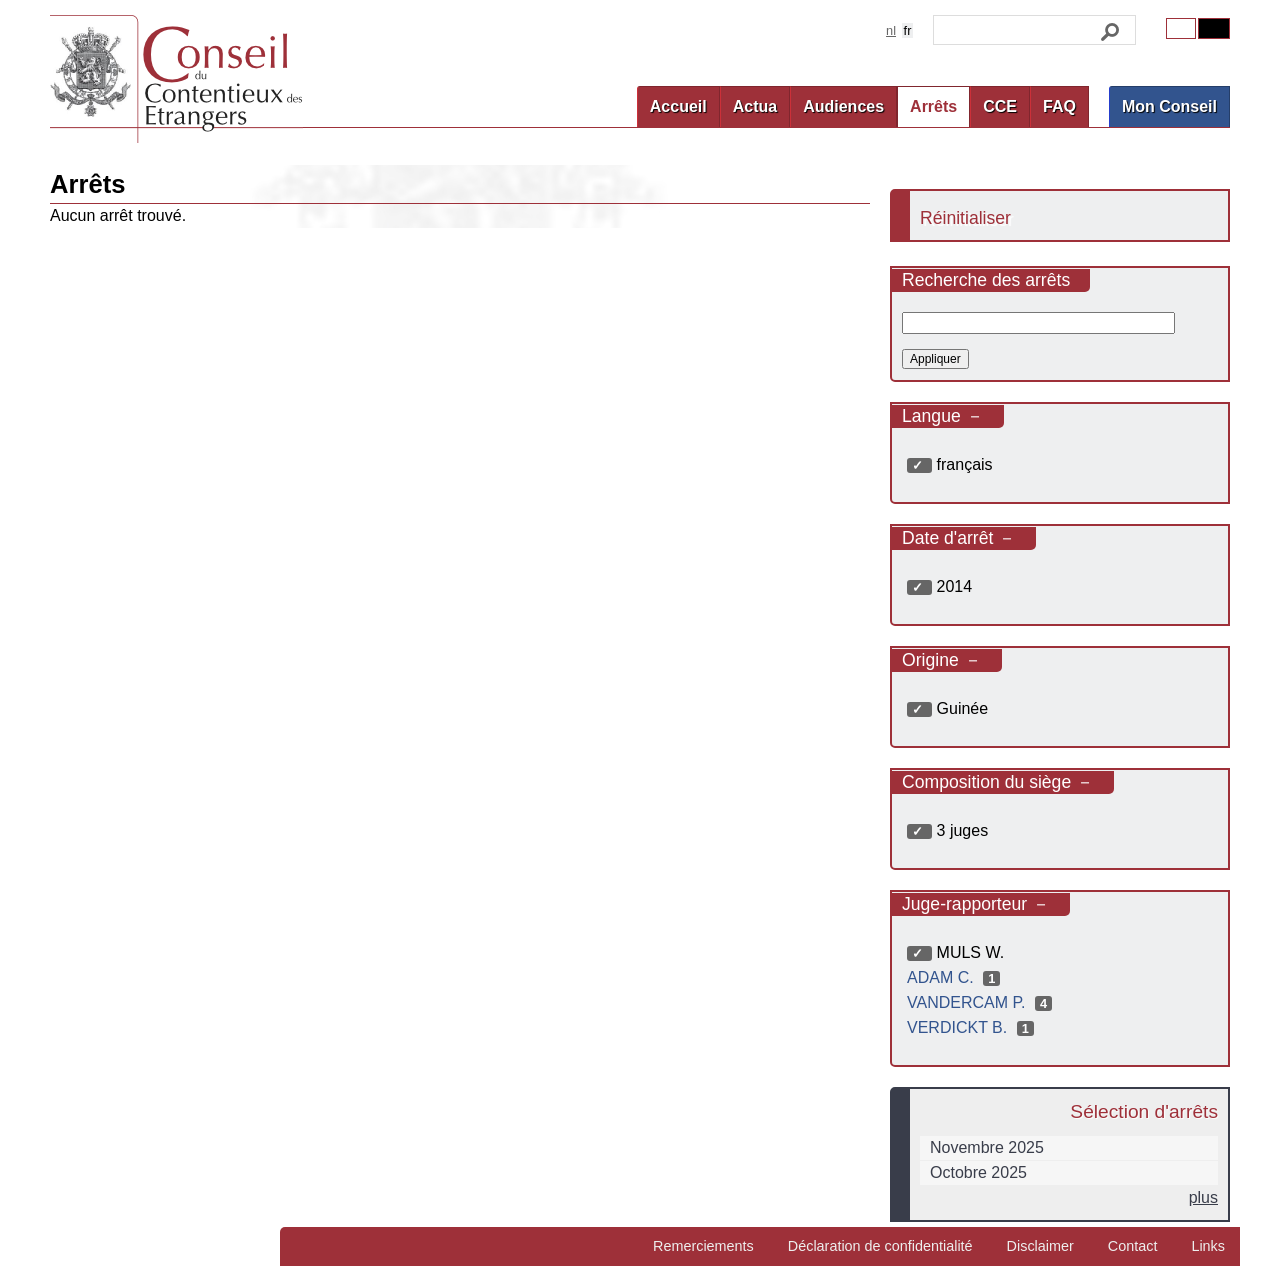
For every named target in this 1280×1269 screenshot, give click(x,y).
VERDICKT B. (973, 1027)
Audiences (843, 106)
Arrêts (933, 106)
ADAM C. (956, 977)
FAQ (1059, 106)
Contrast (1214, 28)
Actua (755, 106)
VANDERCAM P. (982, 1002)
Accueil (678, 106)
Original (1181, 28)
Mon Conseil (1169, 106)
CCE (1000, 106)
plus (1203, 1197)
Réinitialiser (965, 218)
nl (891, 30)
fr (908, 30)
